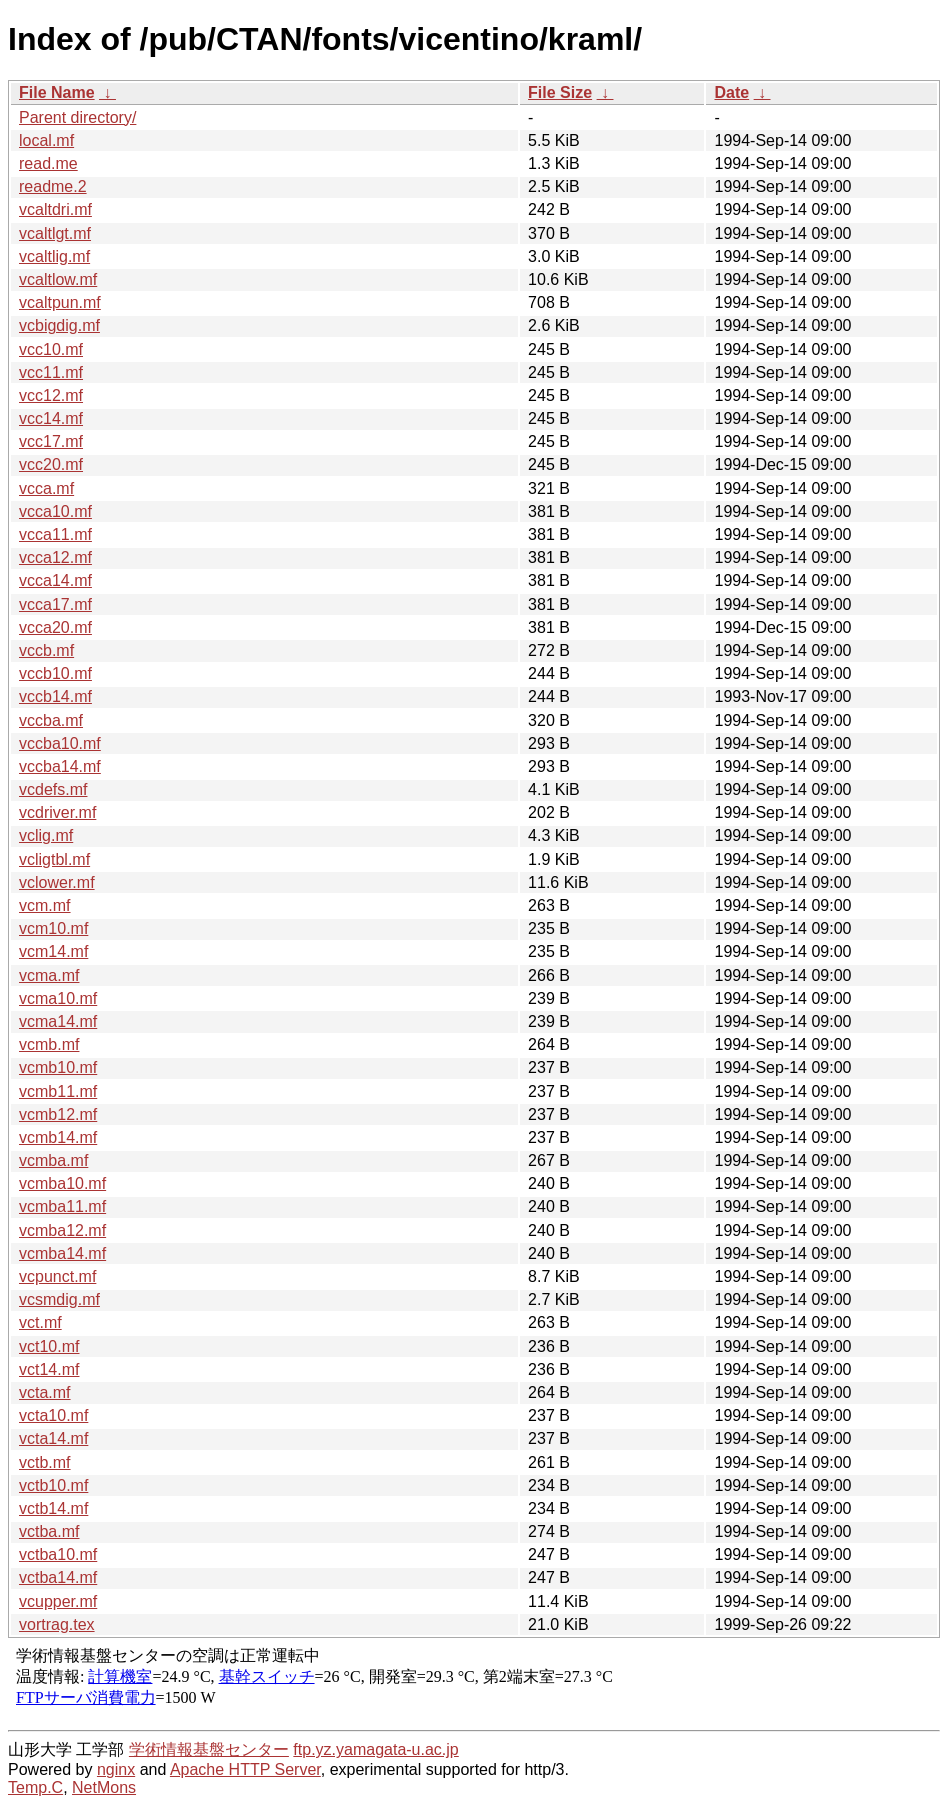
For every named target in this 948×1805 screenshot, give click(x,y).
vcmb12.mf (58, 1114)
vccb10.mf (55, 673)
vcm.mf (45, 905)
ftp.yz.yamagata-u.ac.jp (375, 1749)
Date (731, 92)
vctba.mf (49, 1531)
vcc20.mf (51, 464)
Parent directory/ (77, 117)
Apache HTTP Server (245, 1769)
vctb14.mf (53, 1508)
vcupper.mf (58, 1601)
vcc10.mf (51, 349)
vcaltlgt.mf (55, 233)
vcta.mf (45, 1392)
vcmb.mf (49, 1044)
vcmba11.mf (62, 1206)
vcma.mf (49, 975)
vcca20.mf (55, 627)
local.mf (46, 140)
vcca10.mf (55, 511)
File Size (560, 92)
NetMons (104, 1787)
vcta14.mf (53, 1438)
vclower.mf (57, 882)
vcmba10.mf (62, 1183)
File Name (57, 92)
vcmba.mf (53, 1160)
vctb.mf (45, 1462)
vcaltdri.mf (55, 209)
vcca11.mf (55, 534)
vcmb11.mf (58, 1091)
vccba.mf (51, 720)
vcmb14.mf (58, 1137)
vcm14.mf (53, 951)
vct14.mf (49, 1369)
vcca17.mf (55, 604)
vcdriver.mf (57, 812)
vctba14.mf (58, 1577)
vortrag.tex (57, 1624)
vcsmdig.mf (59, 1299)
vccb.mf (46, 650)
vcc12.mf (51, 395)
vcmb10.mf (58, 1067)
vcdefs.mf (53, 789)
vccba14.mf (60, 766)
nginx (116, 1769)
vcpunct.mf (57, 1276)
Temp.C (35, 1787)
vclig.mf (46, 835)
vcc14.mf (51, 418)
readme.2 (53, 186)
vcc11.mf (51, 372)
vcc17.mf (51, 441)
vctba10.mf (58, 1554)
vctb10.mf (53, 1485)
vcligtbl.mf (54, 859)
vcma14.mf (58, 1021)
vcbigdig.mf (59, 325)
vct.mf (40, 1322)
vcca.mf (46, 488)
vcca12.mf (55, 557)
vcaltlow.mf (58, 279)
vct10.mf (49, 1346)
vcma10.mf (58, 998)
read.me (48, 163)
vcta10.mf (53, 1415)
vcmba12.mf (62, 1230)
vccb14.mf (55, 696)
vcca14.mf (55, 580)
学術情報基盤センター (209, 1749)
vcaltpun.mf (60, 302)
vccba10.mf (60, 743)
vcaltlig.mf (54, 256)
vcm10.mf (53, 928)
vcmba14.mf (62, 1253)
